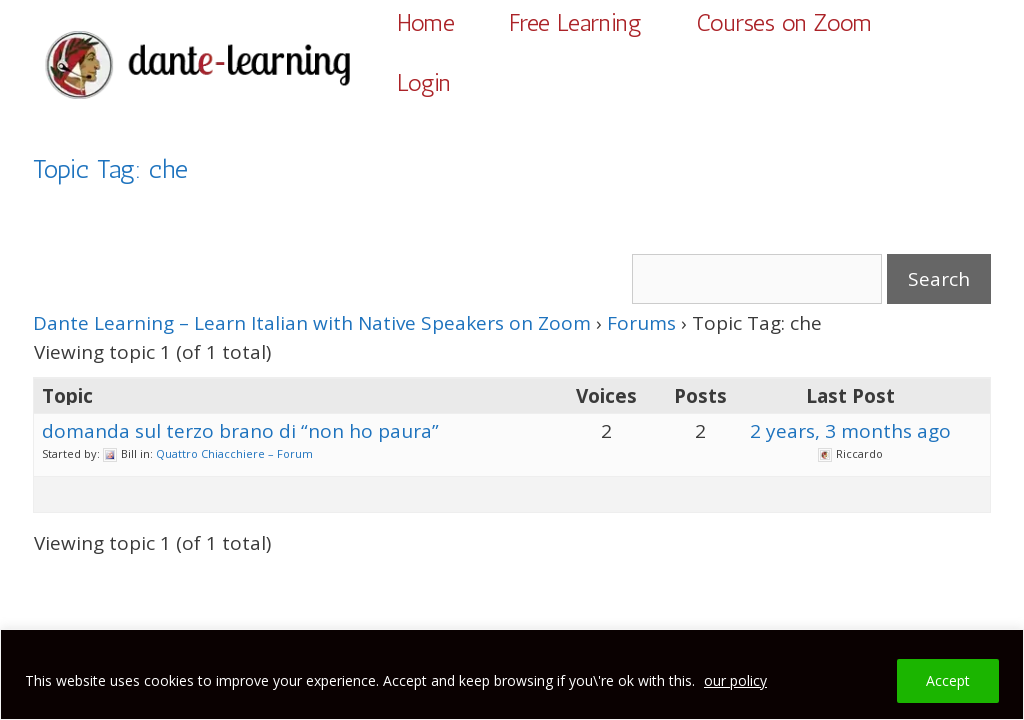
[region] (512, 674)
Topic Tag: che (110, 169)
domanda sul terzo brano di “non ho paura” (240, 431)
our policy (735, 680)
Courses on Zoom (784, 22)
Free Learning (575, 22)
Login (424, 82)
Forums (641, 323)
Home (426, 22)
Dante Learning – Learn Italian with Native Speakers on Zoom (312, 323)
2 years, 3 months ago (850, 431)
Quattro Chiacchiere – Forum (234, 453)
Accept (948, 680)
